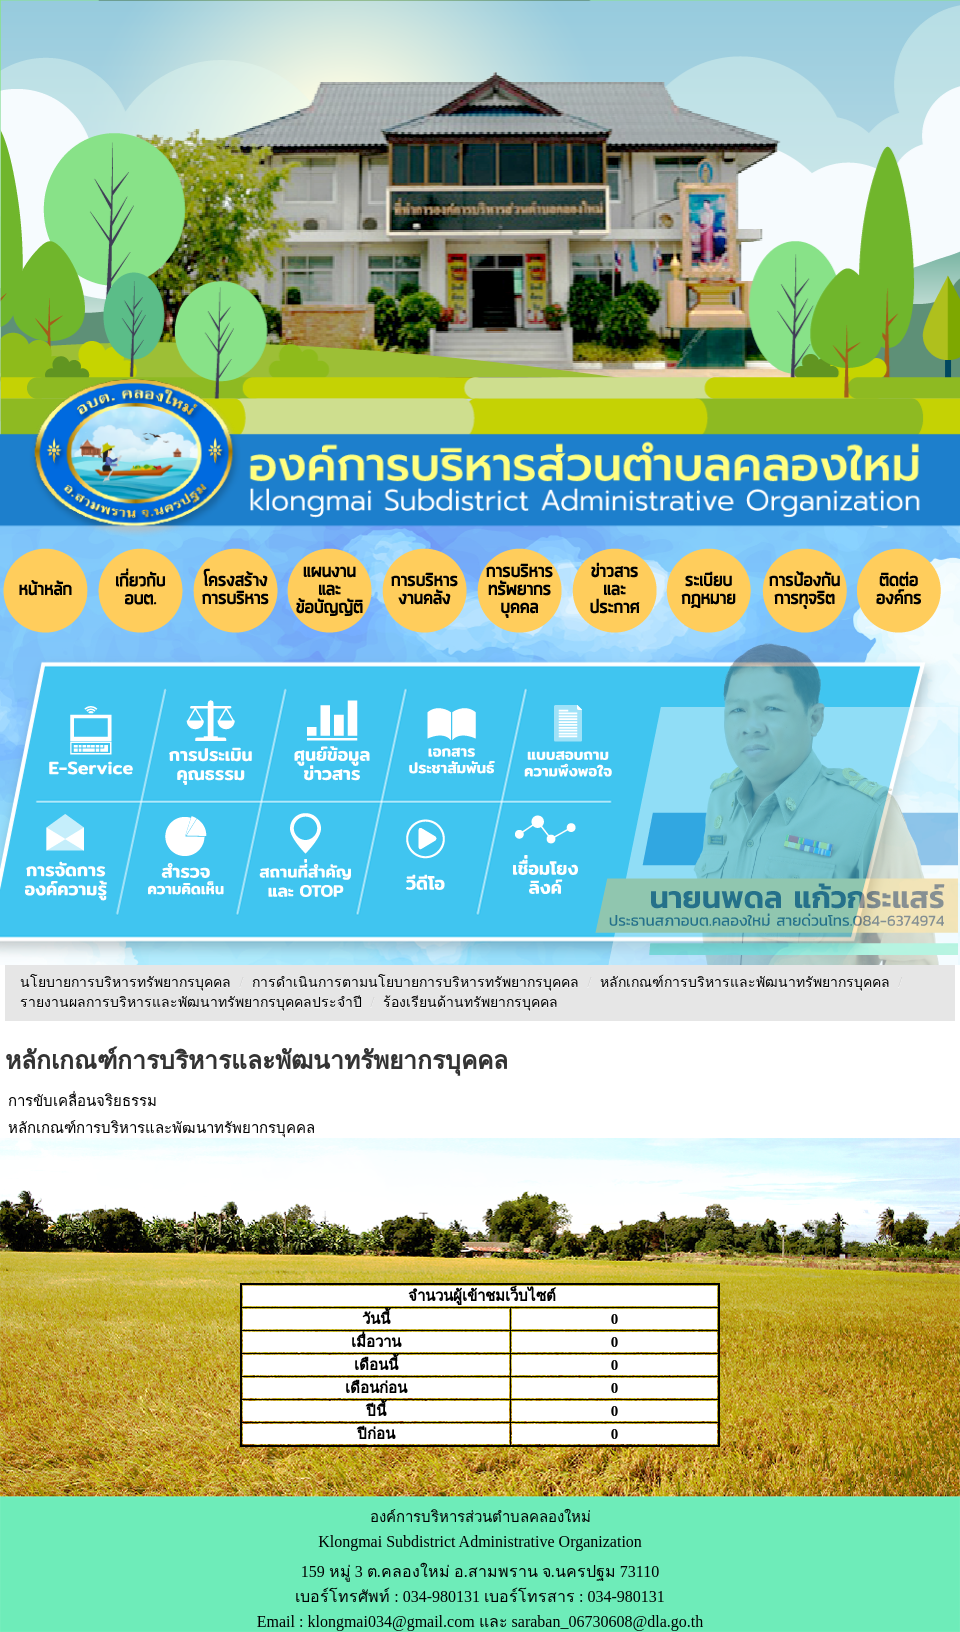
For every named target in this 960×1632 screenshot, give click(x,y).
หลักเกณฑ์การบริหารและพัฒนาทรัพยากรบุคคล (745, 982)
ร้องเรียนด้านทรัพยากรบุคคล (470, 1002)
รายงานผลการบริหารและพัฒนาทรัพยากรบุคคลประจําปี (191, 1002)
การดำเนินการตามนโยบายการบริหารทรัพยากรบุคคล (415, 982)
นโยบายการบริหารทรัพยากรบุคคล (125, 982)
